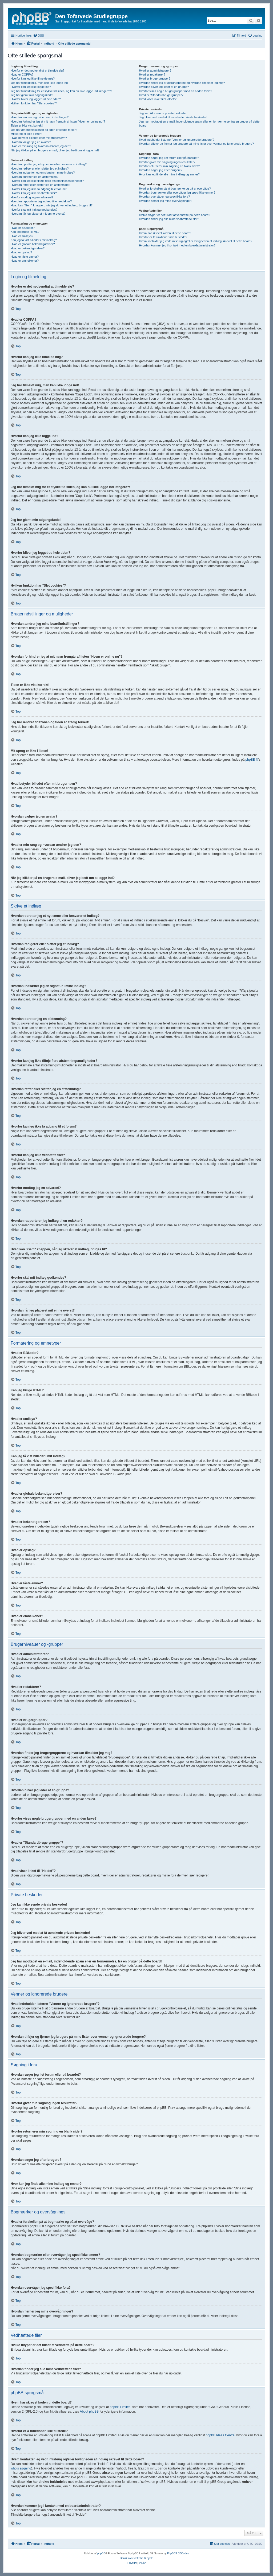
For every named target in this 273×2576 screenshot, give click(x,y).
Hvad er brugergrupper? (154, 78)
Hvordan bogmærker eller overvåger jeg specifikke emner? (177, 192)
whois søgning (21, 2468)
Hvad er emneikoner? (25, 260)
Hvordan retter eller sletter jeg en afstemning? (40, 184)
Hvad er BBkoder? (23, 227)
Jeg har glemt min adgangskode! (32, 95)
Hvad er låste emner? (25, 256)
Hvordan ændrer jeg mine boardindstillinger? (40, 117)
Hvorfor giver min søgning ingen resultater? (167, 162)
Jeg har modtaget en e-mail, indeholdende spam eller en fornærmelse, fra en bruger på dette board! (199, 123)
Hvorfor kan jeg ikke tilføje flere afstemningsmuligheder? (47, 180)
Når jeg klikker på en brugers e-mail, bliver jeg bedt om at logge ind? (55, 150)
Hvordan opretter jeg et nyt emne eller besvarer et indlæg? (49, 164)
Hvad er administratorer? (155, 70)
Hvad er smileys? (22, 236)
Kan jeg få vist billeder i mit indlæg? (34, 240)
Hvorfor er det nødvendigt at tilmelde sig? (37, 70)
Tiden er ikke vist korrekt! (27, 125)
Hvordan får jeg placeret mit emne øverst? (38, 213)
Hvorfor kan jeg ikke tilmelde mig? (33, 78)
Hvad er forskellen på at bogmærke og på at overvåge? (175, 188)
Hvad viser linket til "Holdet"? (157, 99)
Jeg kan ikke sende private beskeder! (163, 113)
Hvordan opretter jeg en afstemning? (34, 176)
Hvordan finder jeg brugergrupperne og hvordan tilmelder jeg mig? (182, 82)
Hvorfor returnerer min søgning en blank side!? (169, 166)
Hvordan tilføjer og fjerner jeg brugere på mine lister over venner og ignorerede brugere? (196, 143)
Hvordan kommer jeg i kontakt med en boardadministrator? (177, 245)
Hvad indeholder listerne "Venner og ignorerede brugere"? (176, 139)
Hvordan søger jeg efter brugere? (160, 170)
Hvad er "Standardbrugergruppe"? (161, 95)
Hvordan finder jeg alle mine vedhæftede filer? (169, 219)
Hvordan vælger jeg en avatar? (31, 142)
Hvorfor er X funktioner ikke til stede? (163, 237)
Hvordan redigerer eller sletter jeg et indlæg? (40, 168)
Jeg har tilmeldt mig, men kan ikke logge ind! (40, 82)
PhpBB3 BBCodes (178, 2553)
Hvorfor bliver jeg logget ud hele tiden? (36, 99)
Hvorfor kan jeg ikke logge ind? (31, 86)
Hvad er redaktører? (152, 74)
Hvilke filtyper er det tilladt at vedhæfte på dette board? (174, 215)
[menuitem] (38, 35)
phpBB (101, 2553)
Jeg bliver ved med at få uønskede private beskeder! (173, 117)
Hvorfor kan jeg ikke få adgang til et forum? (39, 189)
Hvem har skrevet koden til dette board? (165, 233)
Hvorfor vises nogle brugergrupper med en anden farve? (175, 91)
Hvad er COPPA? (22, 74)
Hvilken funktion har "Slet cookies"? (34, 103)
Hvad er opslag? (21, 252)
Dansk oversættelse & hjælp (136, 2558)
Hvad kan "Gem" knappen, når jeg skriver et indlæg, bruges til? (52, 205)
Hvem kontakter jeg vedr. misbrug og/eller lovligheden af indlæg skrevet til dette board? (195, 241)
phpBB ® (251, 759)
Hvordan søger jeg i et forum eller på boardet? (169, 157)
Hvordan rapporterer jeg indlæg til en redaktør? (41, 201)
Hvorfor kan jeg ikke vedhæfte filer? (34, 193)
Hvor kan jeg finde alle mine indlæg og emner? (169, 174)
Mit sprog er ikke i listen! (26, 133)
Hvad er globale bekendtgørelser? (33, 244)
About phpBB (89, 2411)
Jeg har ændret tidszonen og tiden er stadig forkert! (44, 129)
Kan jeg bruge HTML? (25, 231)
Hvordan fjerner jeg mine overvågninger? (165, 200)
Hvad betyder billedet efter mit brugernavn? (39, 137)
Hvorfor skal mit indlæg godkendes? (34, 209)
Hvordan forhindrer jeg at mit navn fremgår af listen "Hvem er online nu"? (58, 121)
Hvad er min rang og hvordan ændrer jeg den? (41, 146)
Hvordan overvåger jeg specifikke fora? (164, 196)
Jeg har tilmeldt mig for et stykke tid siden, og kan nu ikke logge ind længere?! (61, 91)
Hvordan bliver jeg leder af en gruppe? (164, 86)
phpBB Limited (120, 2407)
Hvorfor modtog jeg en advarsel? (32, 197)
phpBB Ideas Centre (220, 2435)
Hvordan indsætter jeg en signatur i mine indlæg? (43, 172)
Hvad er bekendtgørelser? (28, 248)
